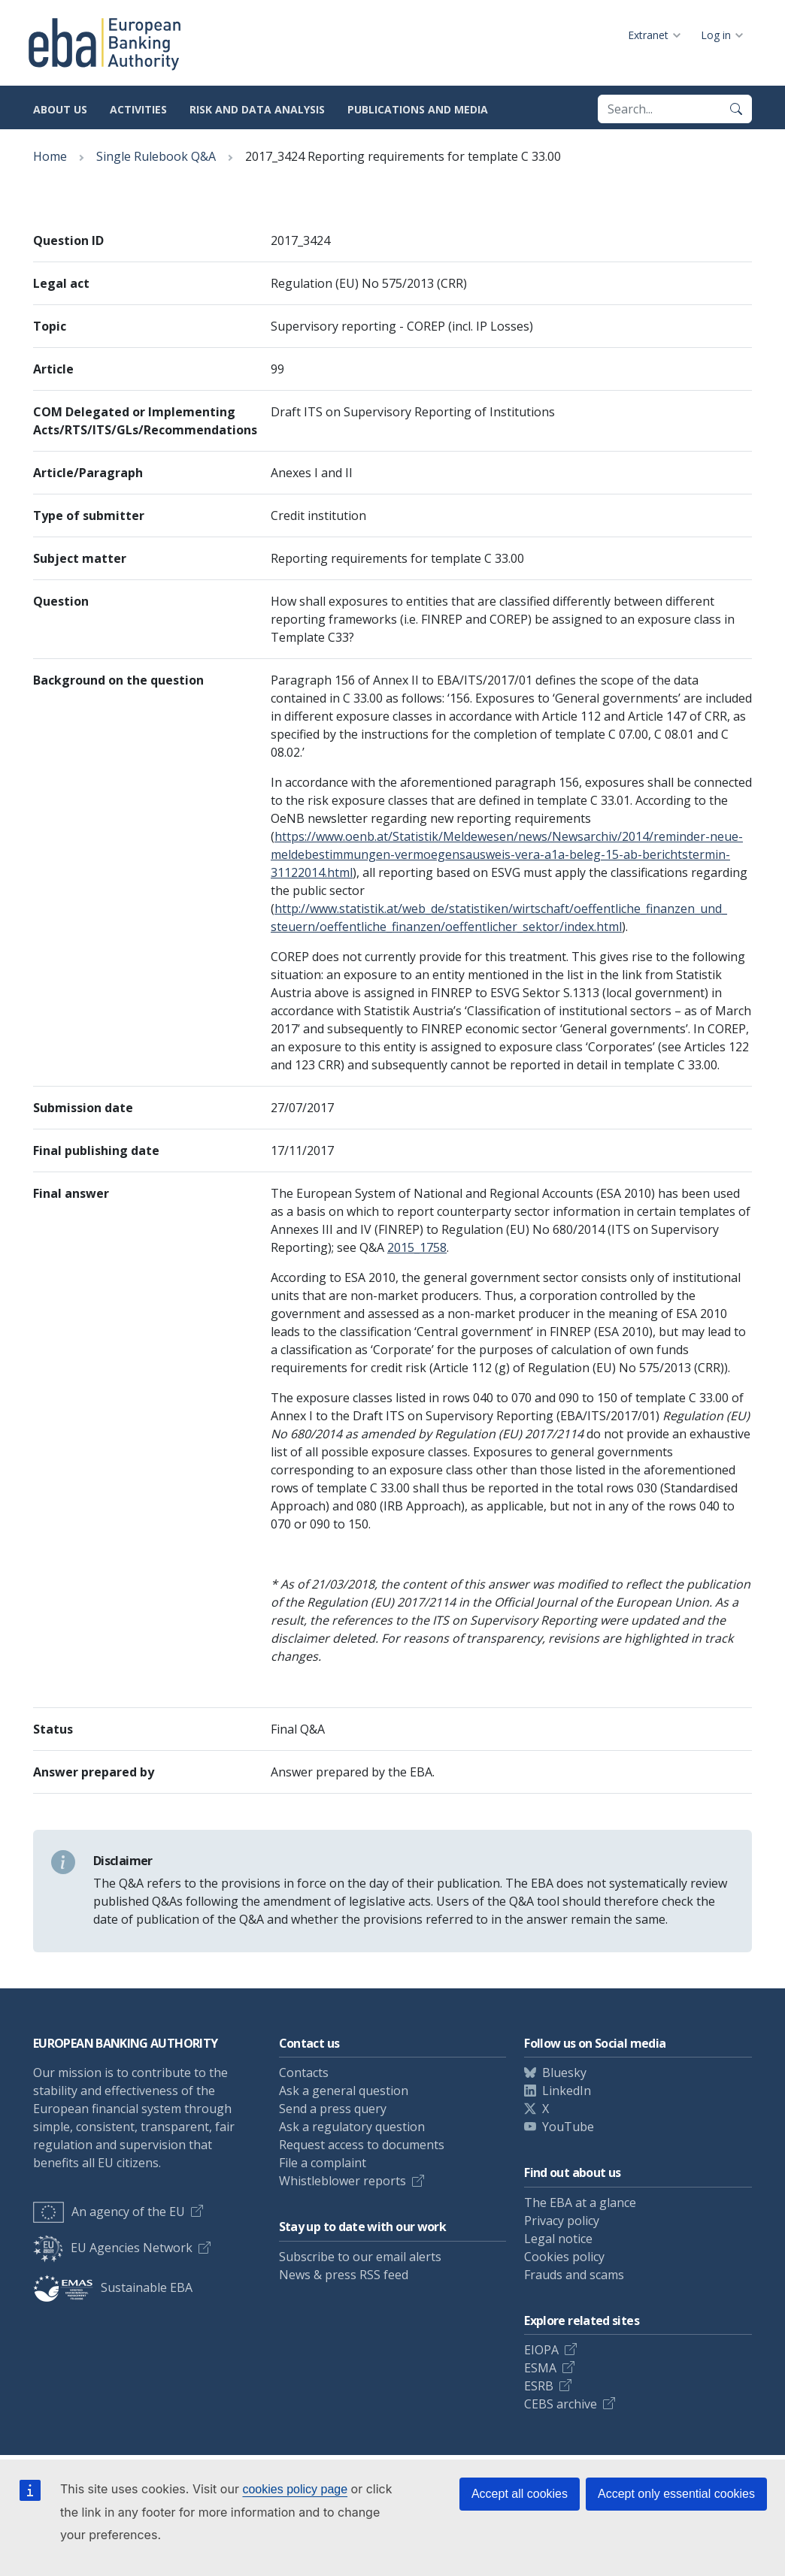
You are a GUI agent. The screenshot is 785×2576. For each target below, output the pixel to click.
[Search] (736, 109)
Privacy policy (561, 2220)
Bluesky (564, 2072)
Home (50, 156)
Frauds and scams (574, 2274)
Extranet (648, 35)
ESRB (538, 2386)
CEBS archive (560, 2404)
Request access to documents (361, 2144)
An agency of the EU (109, 2211)
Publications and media (417, 109)
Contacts (304, 2072)
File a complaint (322, 2162)
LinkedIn (566, 2090)
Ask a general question (343, 2090)
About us (60, 109)
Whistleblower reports (342, 2180)
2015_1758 (417, 1247)
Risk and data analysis (257, 109)
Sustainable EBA (112, 2287)
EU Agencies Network (112, 2247)
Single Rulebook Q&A (156, 156)
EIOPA (541, 2350)
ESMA (540, 2368)
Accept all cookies (519, 2493)
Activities (138, 109)
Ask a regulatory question (352, 2126)
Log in (716, 35)
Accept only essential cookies (676, 2493)
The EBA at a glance (580, 2202)
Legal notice (558, 2238)
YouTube (568, 2126)
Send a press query (332, 2108)
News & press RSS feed (343, 2274)
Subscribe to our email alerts (360, 2256)
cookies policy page (294, 2489)
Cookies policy (564, 2256)
